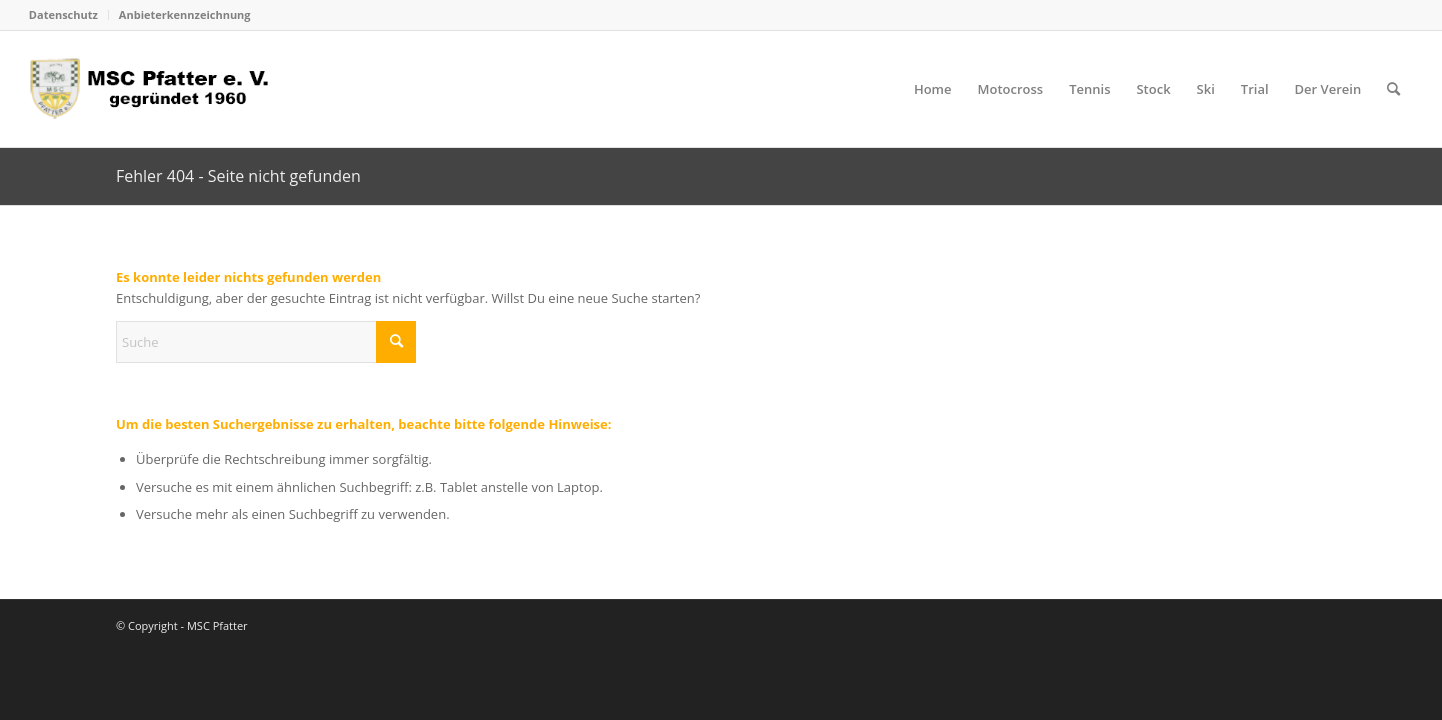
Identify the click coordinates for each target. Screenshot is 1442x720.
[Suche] (1393, 89)
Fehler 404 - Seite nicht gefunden (238, 176)
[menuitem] (69, 15)
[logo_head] (155, 89)
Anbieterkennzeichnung (185, 14)
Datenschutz (63, 14)
